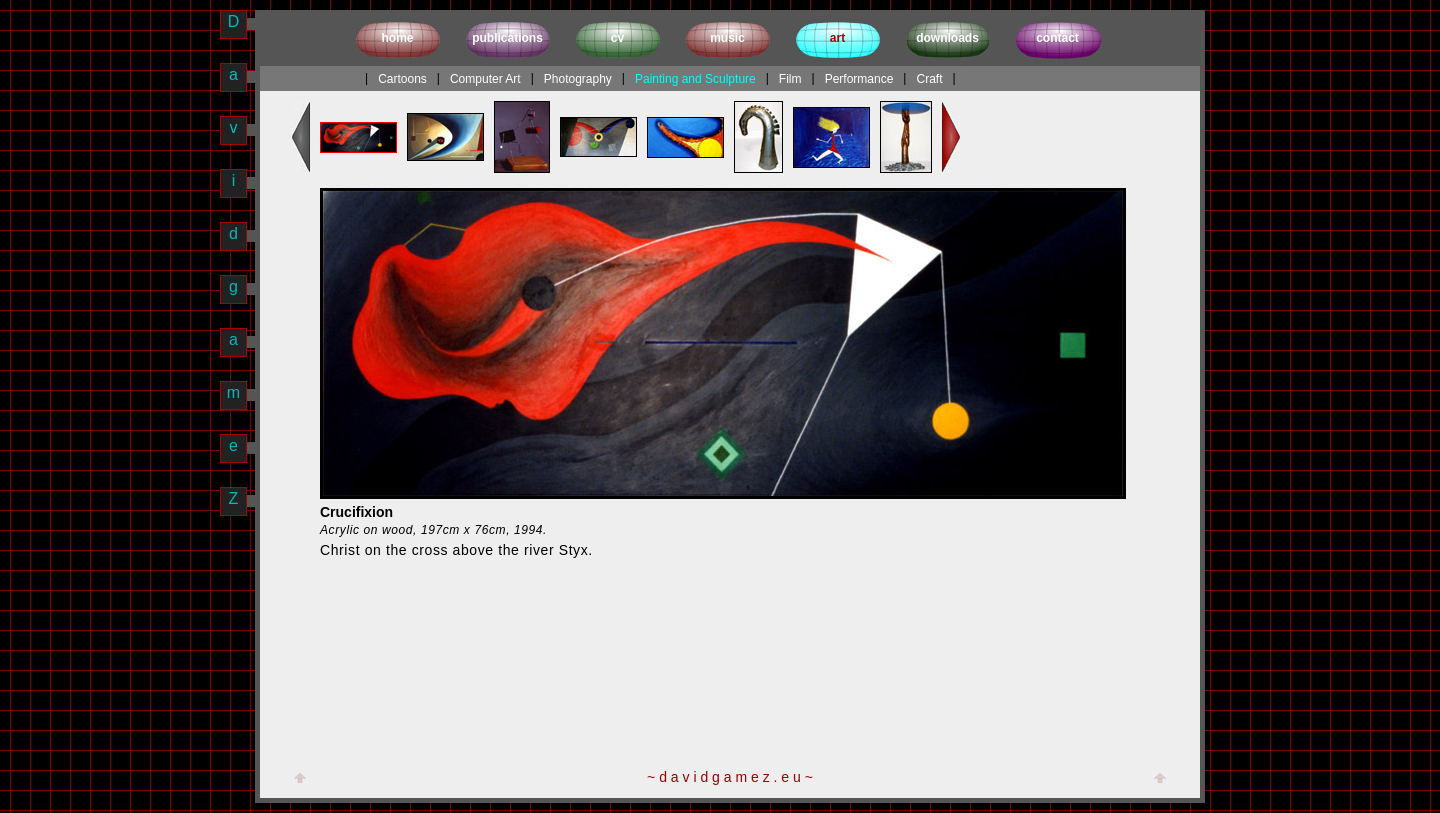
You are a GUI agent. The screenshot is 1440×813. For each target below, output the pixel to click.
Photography (578, 79)
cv (617, 38)
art (837, 38)
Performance (859, 79)
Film (790, 79)
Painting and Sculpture (695, 79)
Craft (929, 79)
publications (507, 38)
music (727, 38)
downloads (947, 38)
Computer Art (485, 79)
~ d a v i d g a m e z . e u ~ (730, 777)
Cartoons (402, 79)
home (397, 38)
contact (1057, 38)
